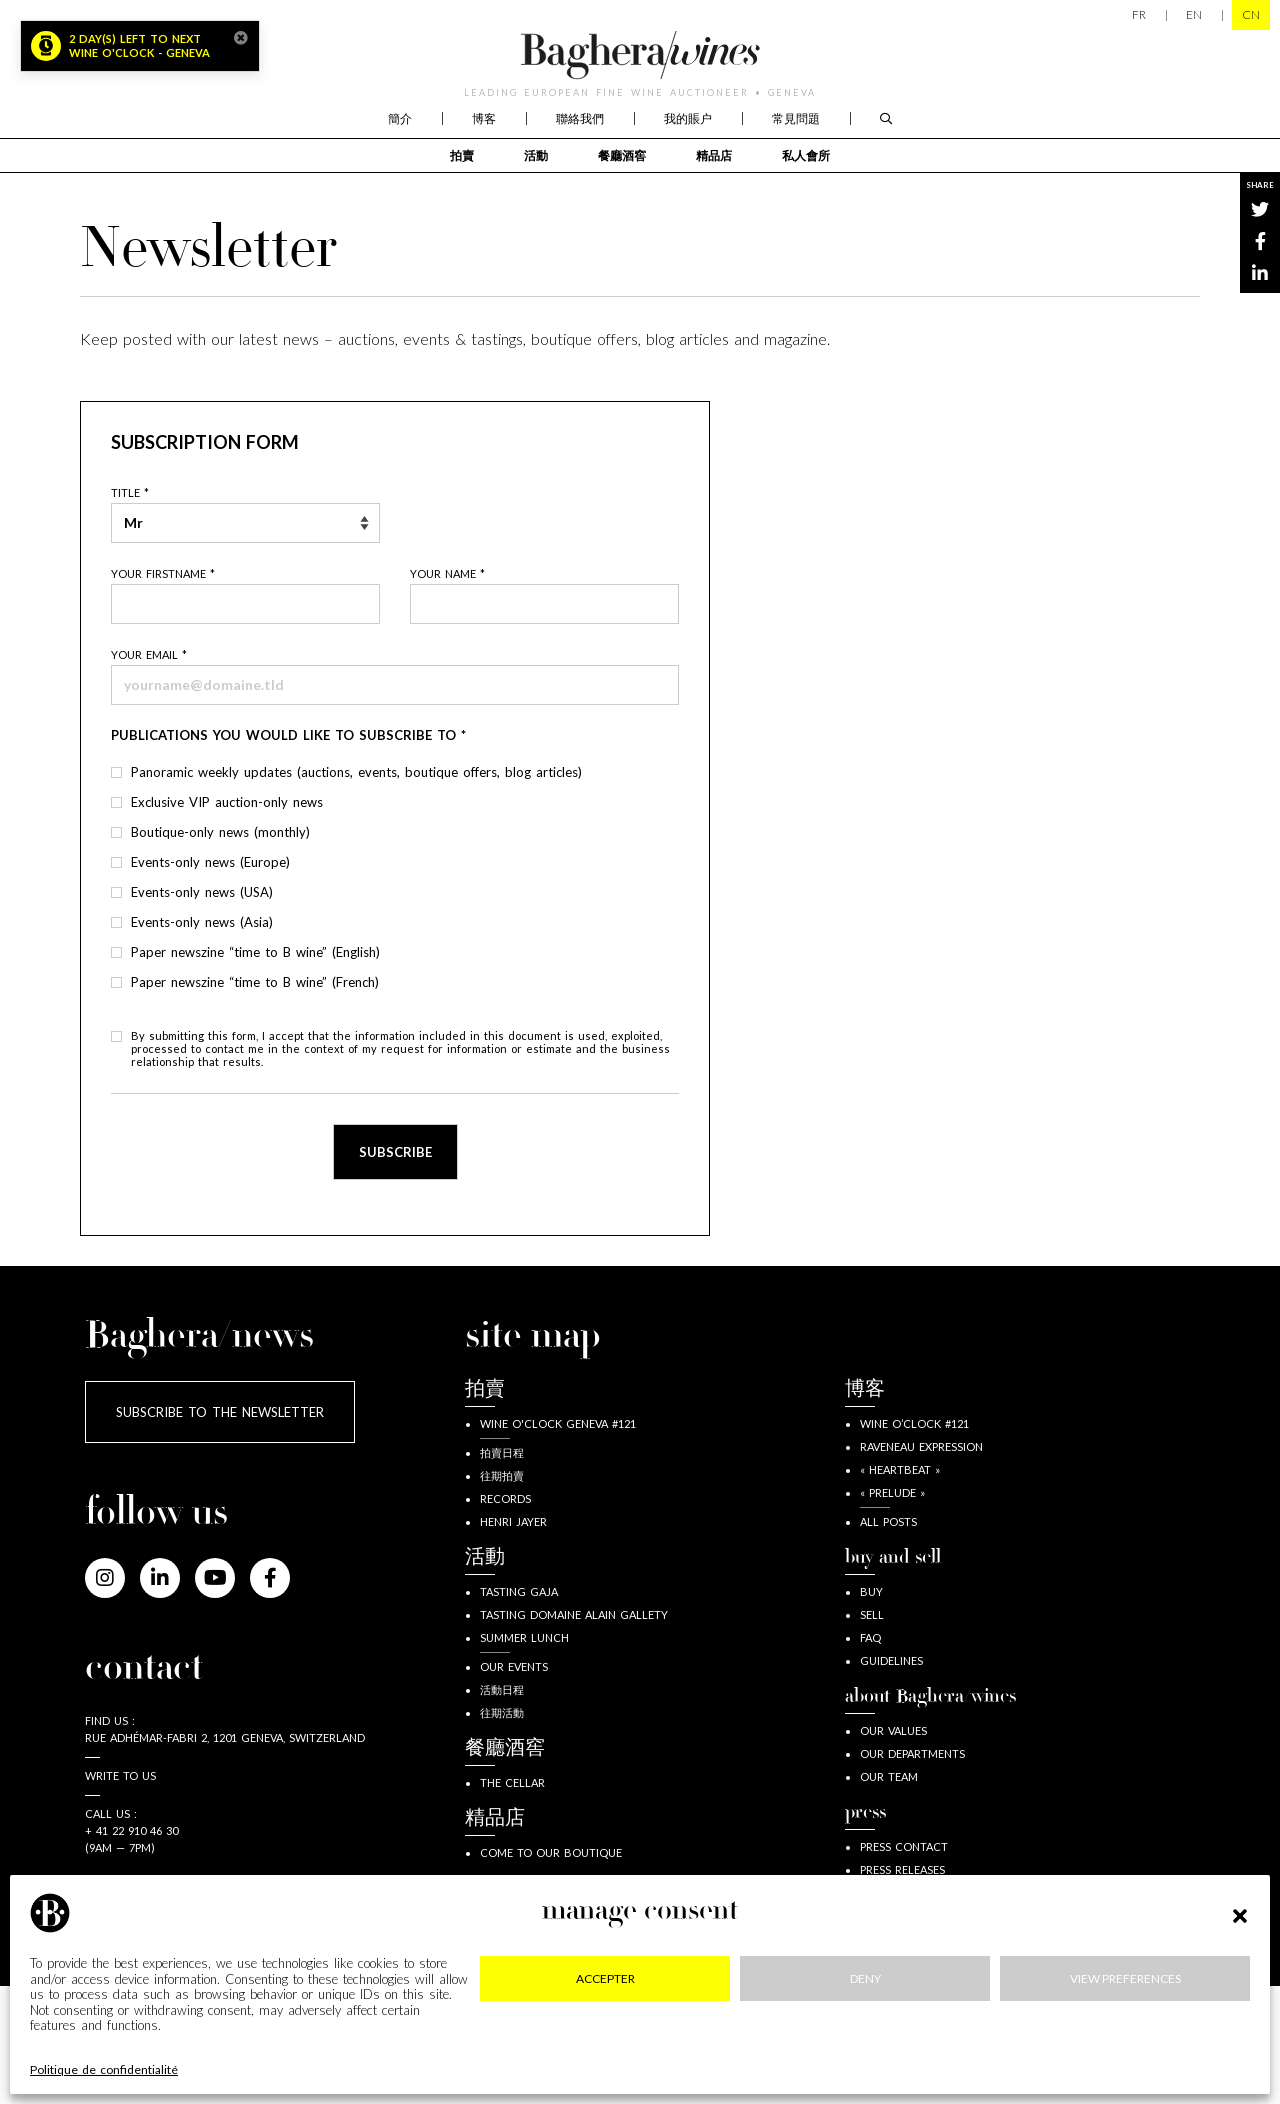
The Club (507, 1922)
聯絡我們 (580, 118)
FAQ (870, 1637)
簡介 (400, 118)
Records (505, 1498)
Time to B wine (904, 1938)
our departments (912, 1753)
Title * (130, 492)
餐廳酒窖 (622, 155)
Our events (514, 1666)
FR (1139, 14)
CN (1251, 14)
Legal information (199, 2044)
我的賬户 (688, 118)
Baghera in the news (923, 1915)
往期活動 (502, 1712)
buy (871, 1591)
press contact (904, 1846)
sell (872, 1614)
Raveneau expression (921, 1446)
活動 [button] (536, 155)
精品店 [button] (714, 155)
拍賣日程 (502, 1452)
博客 (484, 118)
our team (889, 1776)
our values (893, 1730)
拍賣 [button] (462, 155)
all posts (888, 1521)
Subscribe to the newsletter (220, 1412)
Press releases (902, 1869)
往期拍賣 (502, 1475)
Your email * (149, 654)
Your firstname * (163, 573)
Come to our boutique (551, 1852)
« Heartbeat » (900, 1469)
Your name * (447, 573)
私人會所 (806, 155)
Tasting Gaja (519, 1591)
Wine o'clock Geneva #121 (558, 1423)
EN (1194, 14)
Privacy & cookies (422, 2044)
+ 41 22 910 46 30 (131, 1830)
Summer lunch (524, 1637)
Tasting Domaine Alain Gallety (574, 1614)
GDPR (601, 2044)
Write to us (120, 1775)
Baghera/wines (640, 55)
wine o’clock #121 (914, 1423)
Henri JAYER (513, 1521)
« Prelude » (892, 1492)
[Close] (241, 38)
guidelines (891, 1660)
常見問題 (796, 118)
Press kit (886, 1892)
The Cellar (512, 1782)
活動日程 (502, 1689)
